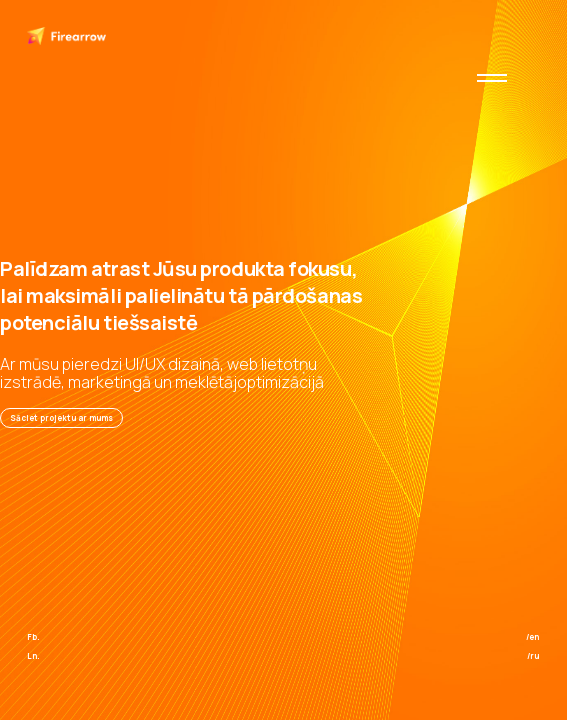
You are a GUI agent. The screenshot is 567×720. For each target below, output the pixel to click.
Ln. (33, 655)
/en (532, 636)
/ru (533, 655)
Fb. (33, 636)
